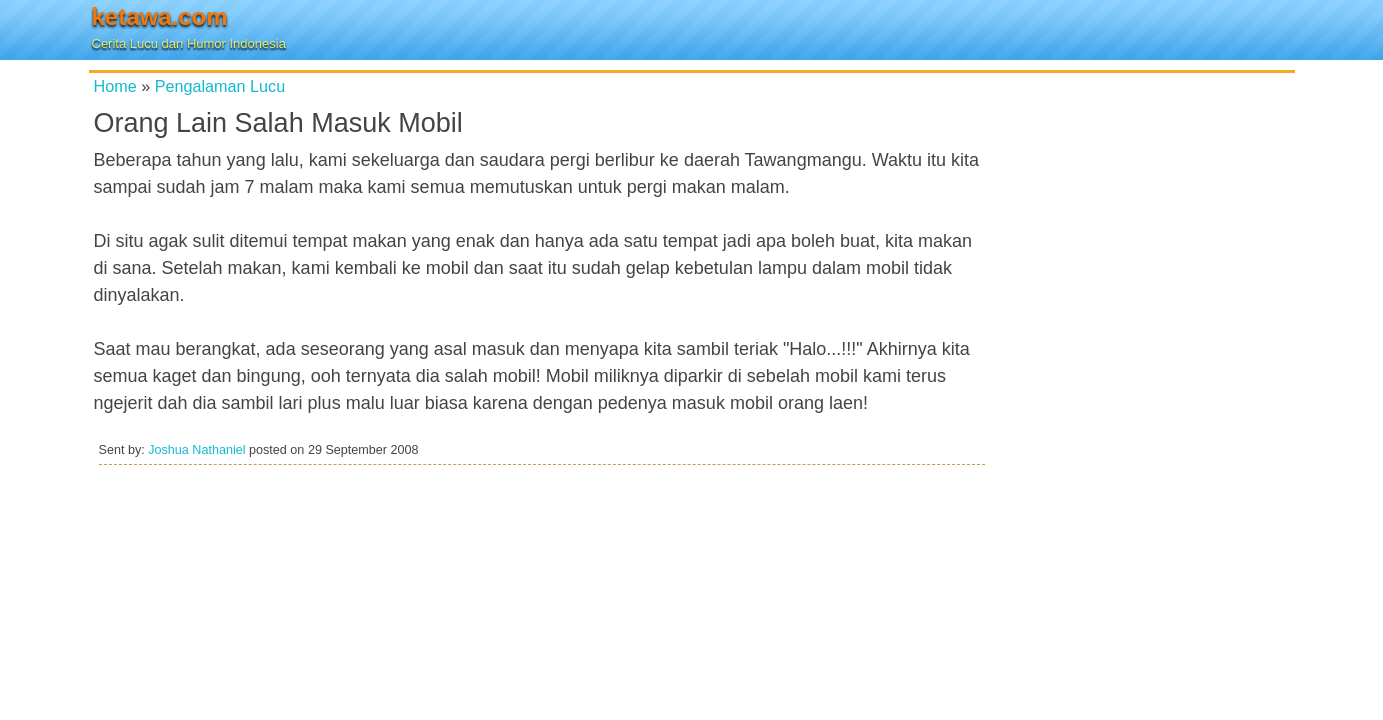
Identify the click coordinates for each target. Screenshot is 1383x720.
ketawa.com (160, 16)
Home (115, 86)
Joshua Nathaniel (196, 450)
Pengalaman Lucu (220, 86)
